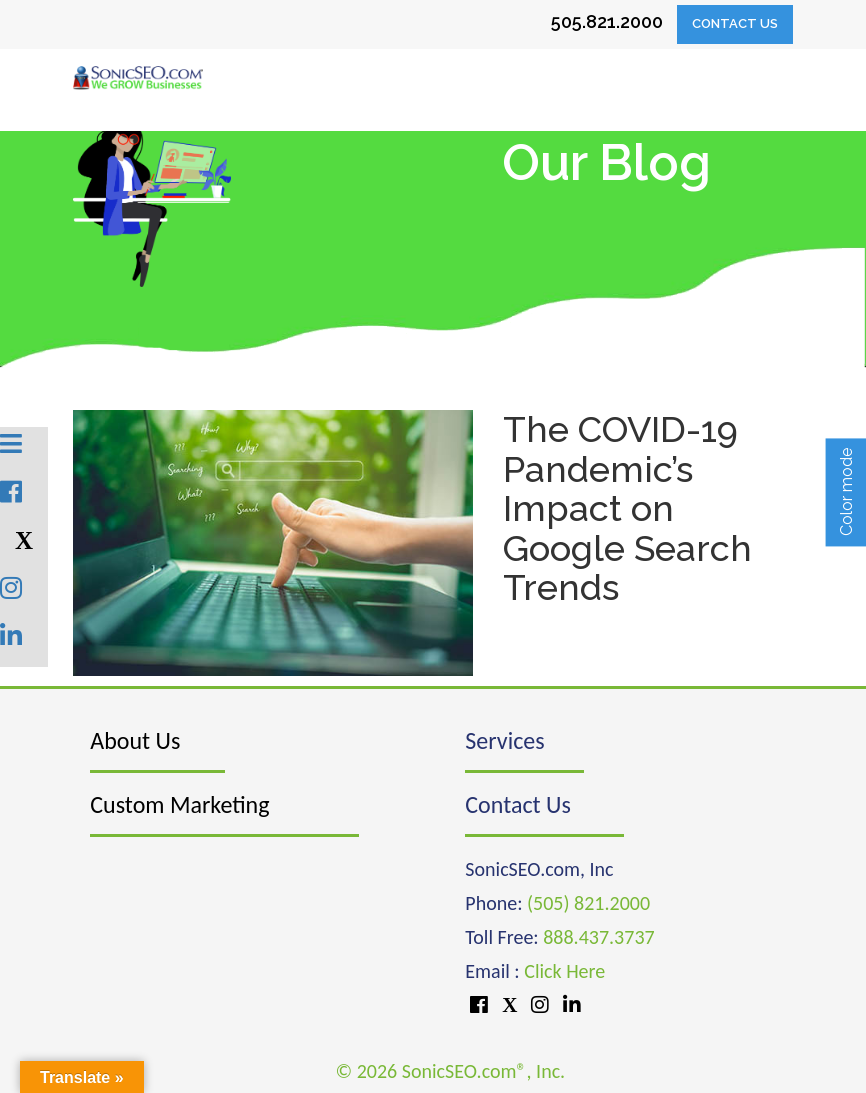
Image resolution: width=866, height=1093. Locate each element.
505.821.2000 (607, 21)
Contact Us (735, 23)
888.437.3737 (598, 937)
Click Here (564, 971)
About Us (135, 740)
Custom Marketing (179, 804)
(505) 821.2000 (588, 903)
